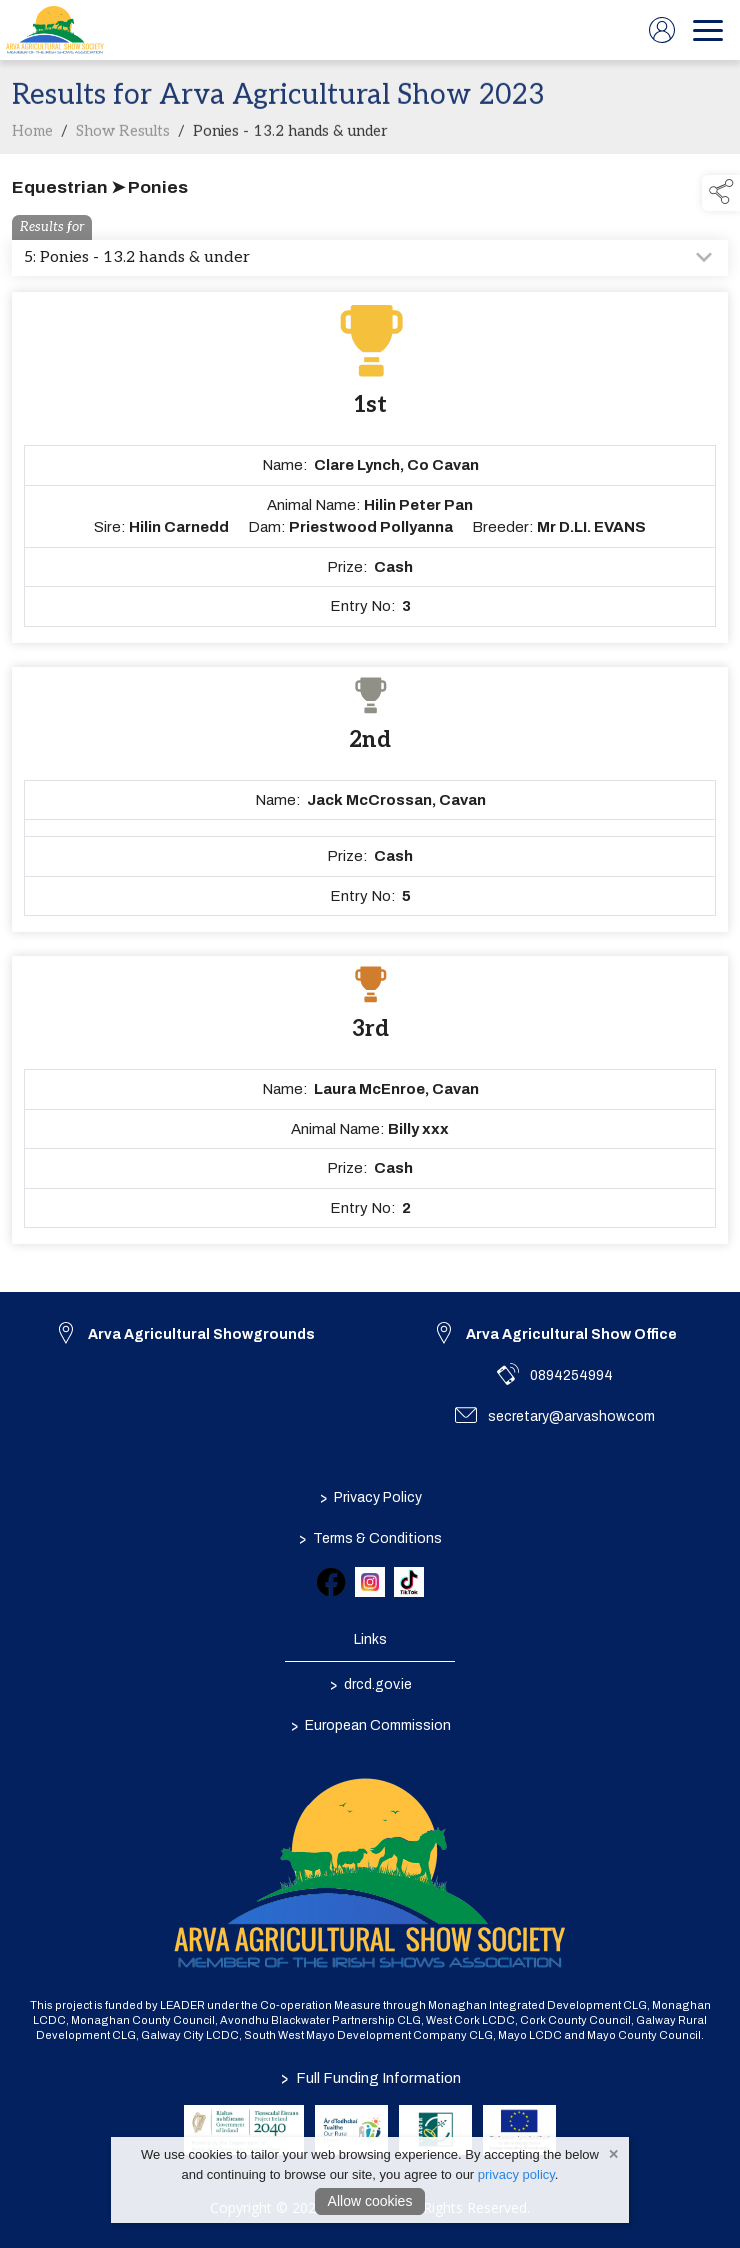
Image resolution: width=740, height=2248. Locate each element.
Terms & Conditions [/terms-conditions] (370, 1539)
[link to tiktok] (409, 1582)
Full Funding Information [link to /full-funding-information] (370, 2078)
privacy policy (516, 2174)
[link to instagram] (370, 1582)
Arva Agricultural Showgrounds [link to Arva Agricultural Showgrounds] (201, 1334)
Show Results (123, 141)
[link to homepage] (55, 30)
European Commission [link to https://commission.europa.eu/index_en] (370, 1726)
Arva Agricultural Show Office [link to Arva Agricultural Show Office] (571, 1334)
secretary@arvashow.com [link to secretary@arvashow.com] (571, 1416)
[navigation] (708, 30)
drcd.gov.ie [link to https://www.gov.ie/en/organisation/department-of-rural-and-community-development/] (370, 1685)
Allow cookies (370, 2201)
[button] (721, 193)
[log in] (662, 30)
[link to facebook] (331, 1582)
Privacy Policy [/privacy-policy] (370, 1498)
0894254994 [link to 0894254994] (571, 1375)
